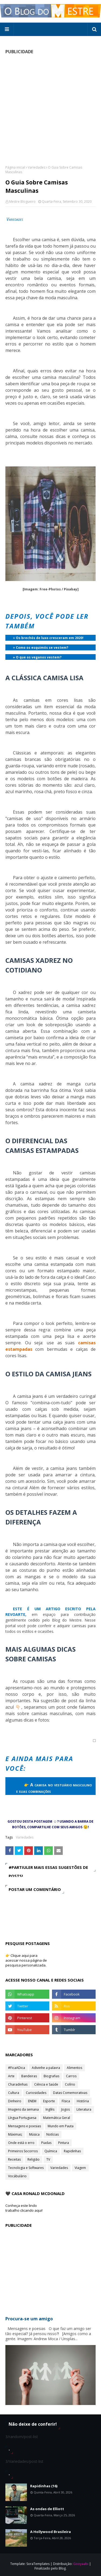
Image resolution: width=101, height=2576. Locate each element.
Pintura (63, 2142)
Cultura (13, 2092)
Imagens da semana (23, 2109)
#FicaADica (16, 2067)
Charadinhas (17, 2084)
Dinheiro (14, 2101)
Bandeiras (29, 2076)
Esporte (49, 2101)
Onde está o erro (21, 2142)
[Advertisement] (50, 109)
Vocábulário (17, 2176)
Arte (11, 2076)
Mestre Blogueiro (22, 201)
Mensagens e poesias (24, 2126)
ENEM (32, 2101)
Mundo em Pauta (61, 2126)
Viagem (80, 2167)
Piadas (46, 2142)
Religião (33, 2159)
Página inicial (15, 167)
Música (34, 2134)
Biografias (51, 2076)
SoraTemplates (38, 2563)
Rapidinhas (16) (43, 2486)
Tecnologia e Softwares (26, 2167)
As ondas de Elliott (47, 2508)
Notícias (52, 2134)
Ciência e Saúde (46, 2084)
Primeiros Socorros (23, 2151)
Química (50, 2151)
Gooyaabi (80, 2563)
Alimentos (74, 2067)
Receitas (14, 2159)
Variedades (36, 167)
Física (66, 2101)
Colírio (70, 2084)
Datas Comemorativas (70, 2092)
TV (48, 2159)
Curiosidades (36, 2092)
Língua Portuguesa (22, 2117)
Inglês (50, 2109)
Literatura (83, 2109)
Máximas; (15, 2134)
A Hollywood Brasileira (50, 2531)
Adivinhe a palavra (46, 2067)
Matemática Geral (56, 2117)
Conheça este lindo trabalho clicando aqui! (24, 2208)
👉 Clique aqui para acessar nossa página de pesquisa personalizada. (26, 1960)
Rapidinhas (72, 2151)
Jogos (65, 2109)
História (83, 2101)
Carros (71, 2076)
